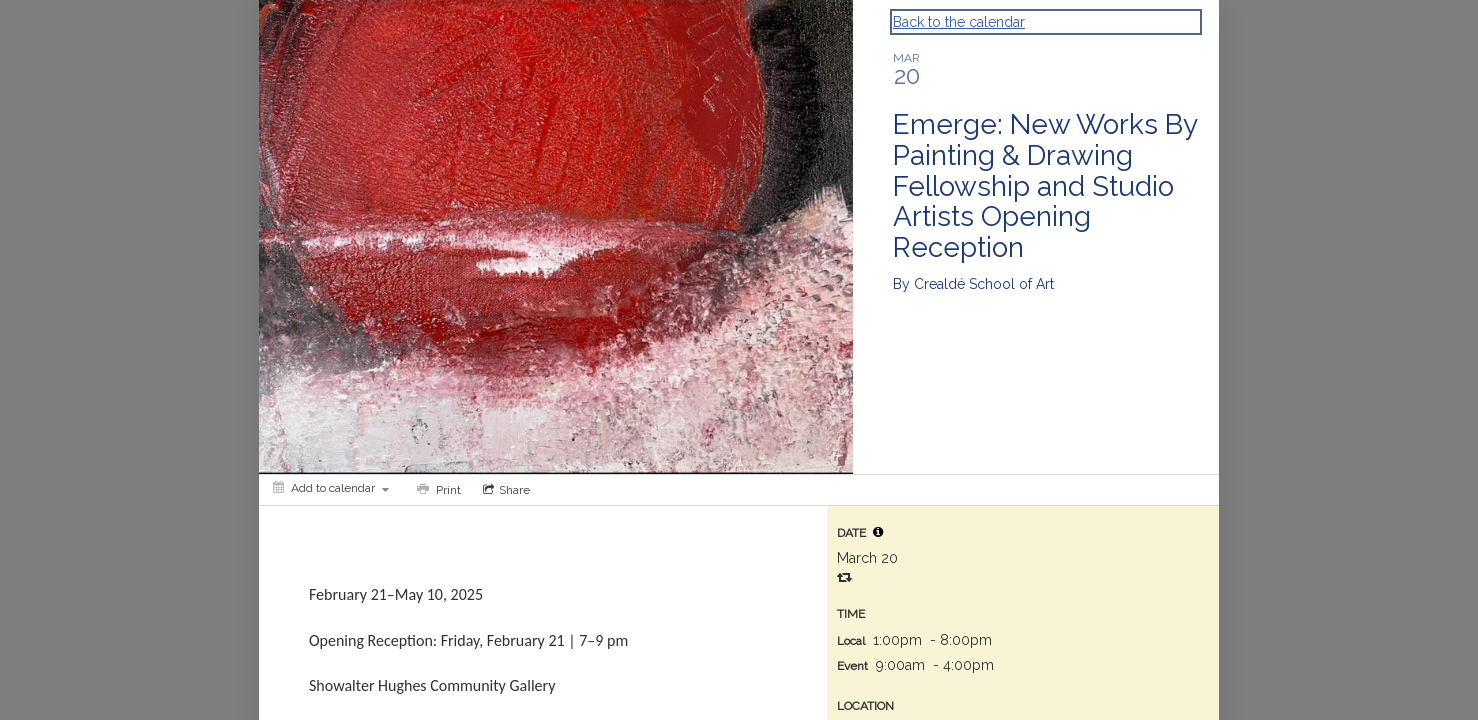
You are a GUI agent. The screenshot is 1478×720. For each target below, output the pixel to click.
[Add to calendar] (331, 488)
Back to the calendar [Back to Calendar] (959, 22)
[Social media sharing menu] (504, 490)
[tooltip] (878, 532)
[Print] (437, 490)
